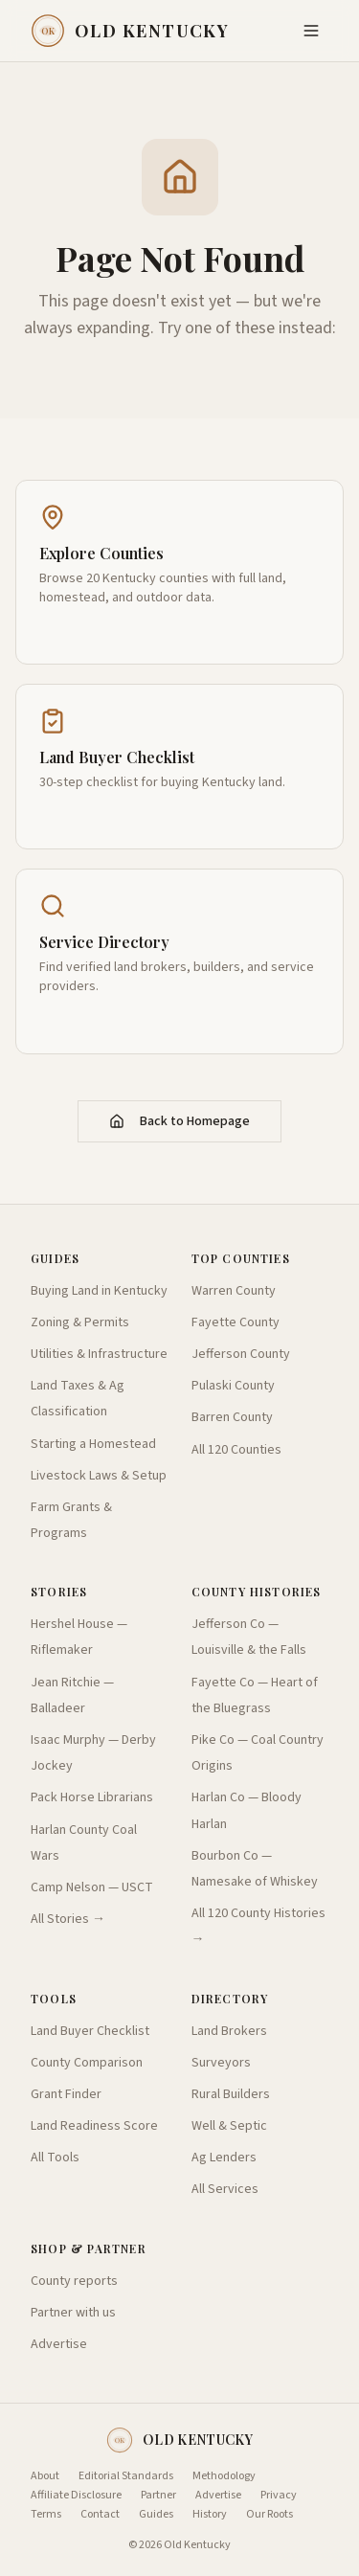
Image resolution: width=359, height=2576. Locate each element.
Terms (46, 2514)
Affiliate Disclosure (76, 2495)
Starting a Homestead (93, 1444)
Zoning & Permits (80, 1322)
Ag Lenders (224, 2157)
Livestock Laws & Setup (99, 1475)
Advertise (59, 2344)
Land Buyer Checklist (90, 2031)
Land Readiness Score (94, 2125)
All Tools (55, 2157)
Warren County (233, 1290)
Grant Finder (66, 2094)
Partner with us (73, 2312)
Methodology (224, 2476)
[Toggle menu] (311, 30)
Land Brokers (229, 2031)
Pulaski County (233, 1385)
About (45, 2476)
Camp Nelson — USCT (92, 1887)
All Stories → (68, 1919)
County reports (74, 2281)
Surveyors (221, 2062)
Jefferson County (240, 1354)
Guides (156, 2514)
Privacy (278, 2495)
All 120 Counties (236, 1449)
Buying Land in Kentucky (99, 1290)
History (209, 2514)
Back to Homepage (179, 1121)
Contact (100, 2514)
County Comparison (87, 2062)
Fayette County (235, 1322)
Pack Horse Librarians (92, 1797)
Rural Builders (230, 2094)
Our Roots (269, 2514)
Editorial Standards (126, 2476)
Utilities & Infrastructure (99, 1354)
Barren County (232, 1417)
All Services (224, 2189)
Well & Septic (229, 2125)
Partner (158, 2495)
